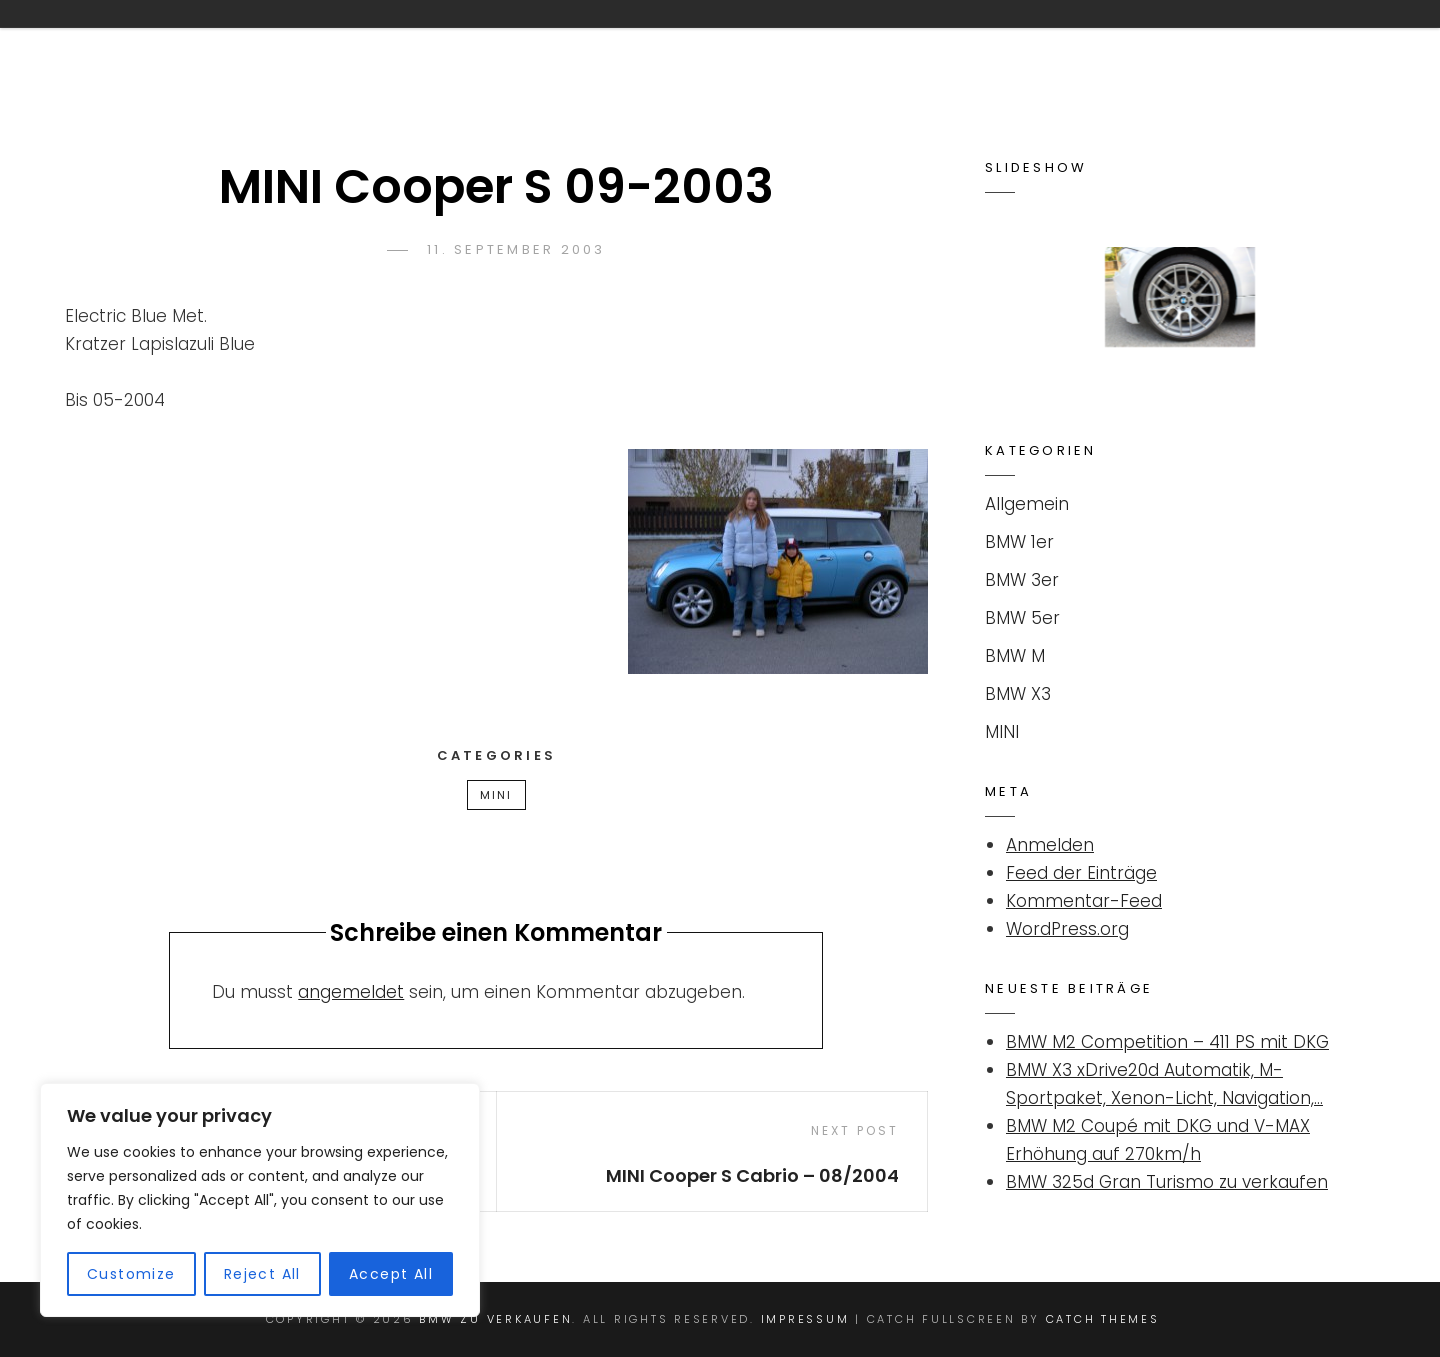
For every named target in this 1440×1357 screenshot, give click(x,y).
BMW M (1015, 656)
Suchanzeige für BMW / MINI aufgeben (994, 43)
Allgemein (1027, 504)
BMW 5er (1022, 618)
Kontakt (727, 43)
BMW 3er (1022, 580)
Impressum (1267, 43)
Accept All (391, 1274)
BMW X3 (1018, 694)
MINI (496, 795)
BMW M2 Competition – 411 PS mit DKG (1167, 1042)
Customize (131, 1274)
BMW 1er (1019, 542)
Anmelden (1050, 845)
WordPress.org (1067, 929)
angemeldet (351, 992)
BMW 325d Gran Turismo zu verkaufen (1167, 1182)
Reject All (262, 1274)
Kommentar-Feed (1084, 901)
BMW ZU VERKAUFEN (224, 43)
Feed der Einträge (1081, 873)
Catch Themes (1103, 1319)
